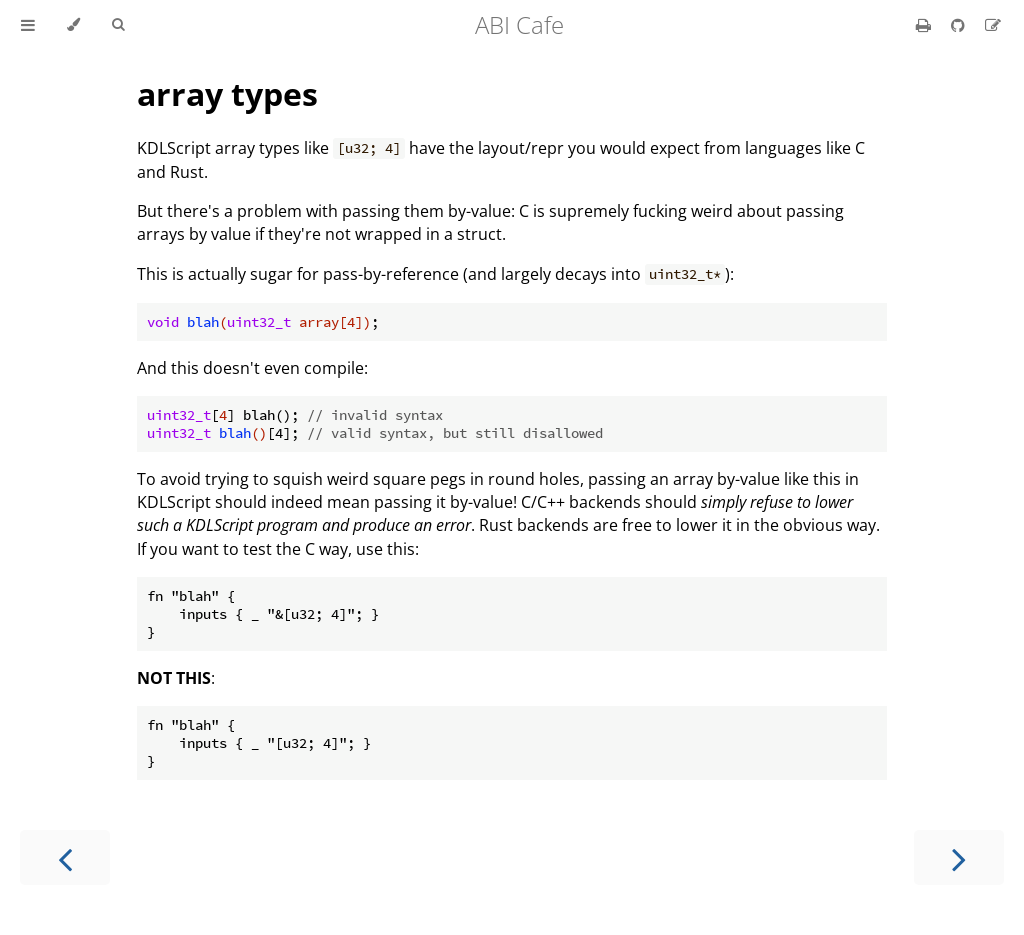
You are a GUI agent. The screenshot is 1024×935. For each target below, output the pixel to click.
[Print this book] (925, 25)
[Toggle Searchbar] (118, 25)
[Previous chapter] (65, 857)
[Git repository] (960, 25)
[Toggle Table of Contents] (28, 25)
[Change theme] (73, 25)
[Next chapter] (959, 857)
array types (227, 93)
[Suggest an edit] (993, 25)
